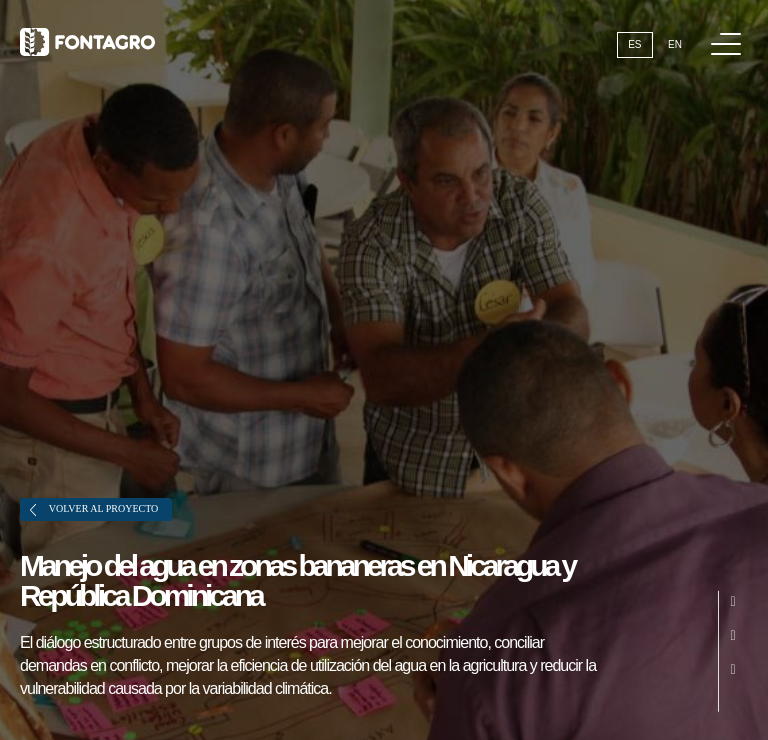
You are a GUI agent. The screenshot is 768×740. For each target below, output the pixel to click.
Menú (729, 33)
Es (634, 44)
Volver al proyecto (94, 509)
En (675, 44)
